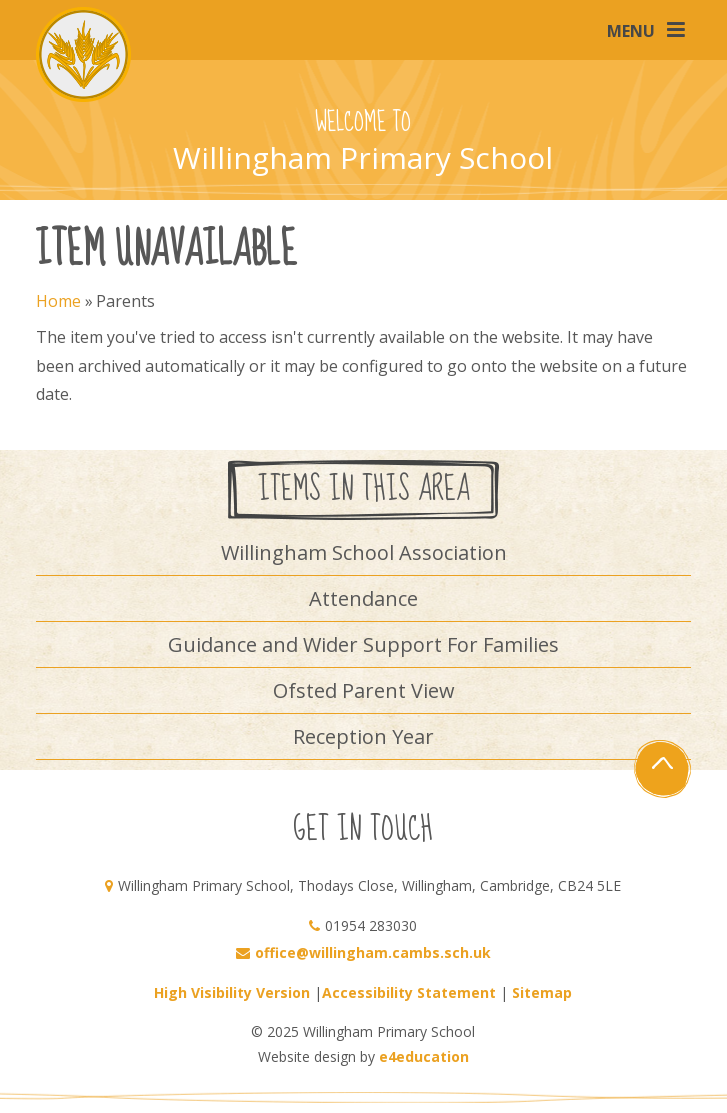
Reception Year (363, 736)
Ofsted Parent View (364, 690)
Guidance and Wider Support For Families (363, 644)
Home (58, 301)
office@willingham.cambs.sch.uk (373, 952)
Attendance (363, 598)
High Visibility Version (232, 992)
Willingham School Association (364, 552)
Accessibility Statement (409, 992)
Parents (125, 301)
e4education (424, 1056)
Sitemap (542, 992)
